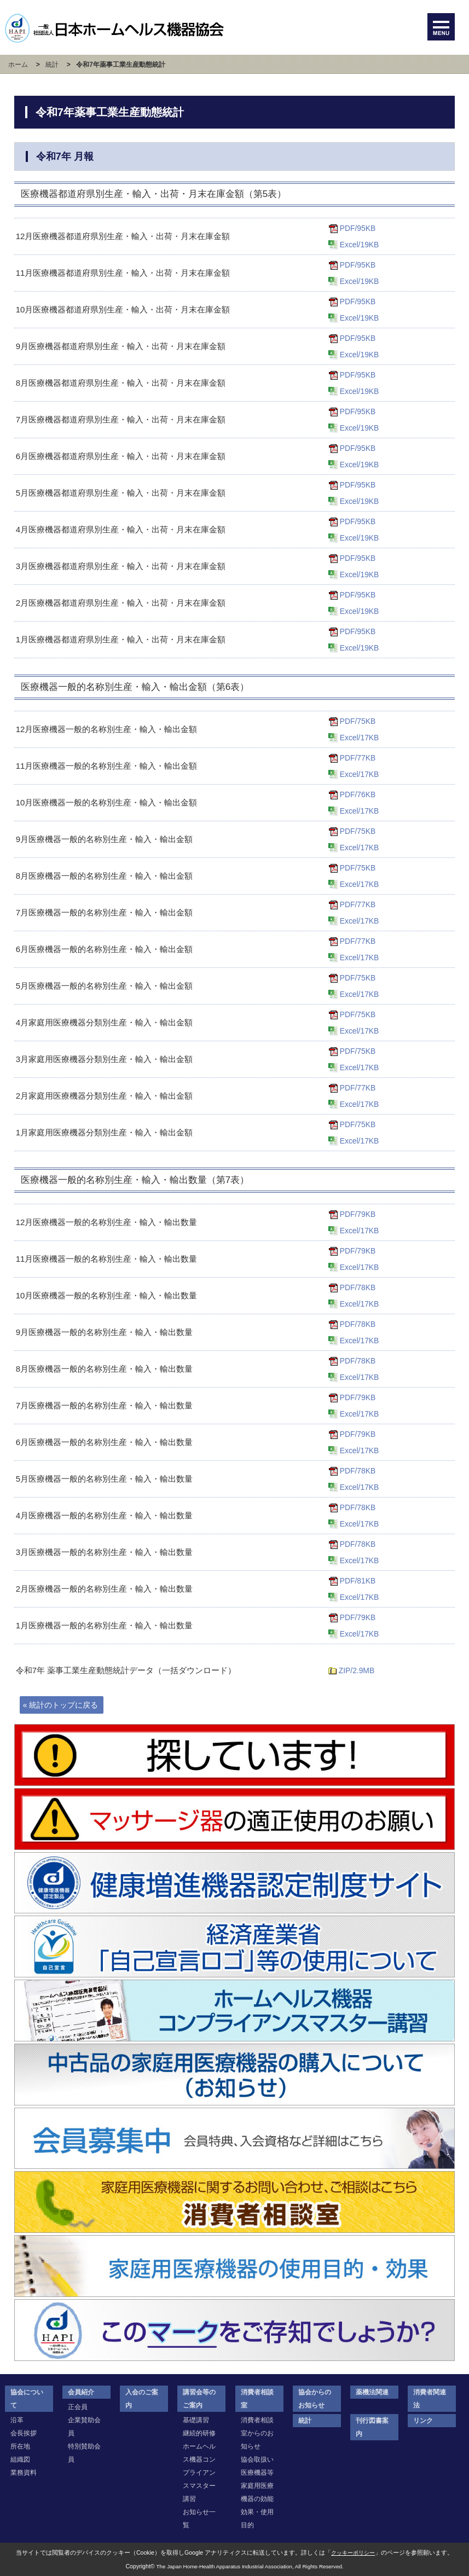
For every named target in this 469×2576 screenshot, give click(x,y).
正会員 (78, 2407)
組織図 (20, 2459)
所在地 (20, 2446)
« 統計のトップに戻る (63, 1704)
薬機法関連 (372, 2392)
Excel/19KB (361, 244)
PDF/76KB (359, 794)
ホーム (17, 64)
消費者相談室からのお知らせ (257, 2433)
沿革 (17, 2420)
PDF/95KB (359, 228)
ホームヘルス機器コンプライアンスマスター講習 (199, 2472)
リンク (423, 2420)
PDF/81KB (359, 1580)
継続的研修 (199, 2433)
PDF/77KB (359, 757)
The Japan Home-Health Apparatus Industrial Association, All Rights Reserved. (249, 2566)
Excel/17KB (361, 737)
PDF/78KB (359, 1287)
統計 (52, 64)
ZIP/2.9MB (358, 1670)
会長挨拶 (23, 2433)
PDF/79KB (359, 1214)
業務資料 (23, 2472)
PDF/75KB (359, 721)
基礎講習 (196, 2420)
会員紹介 (81, 2392)
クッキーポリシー (353, 2552)
